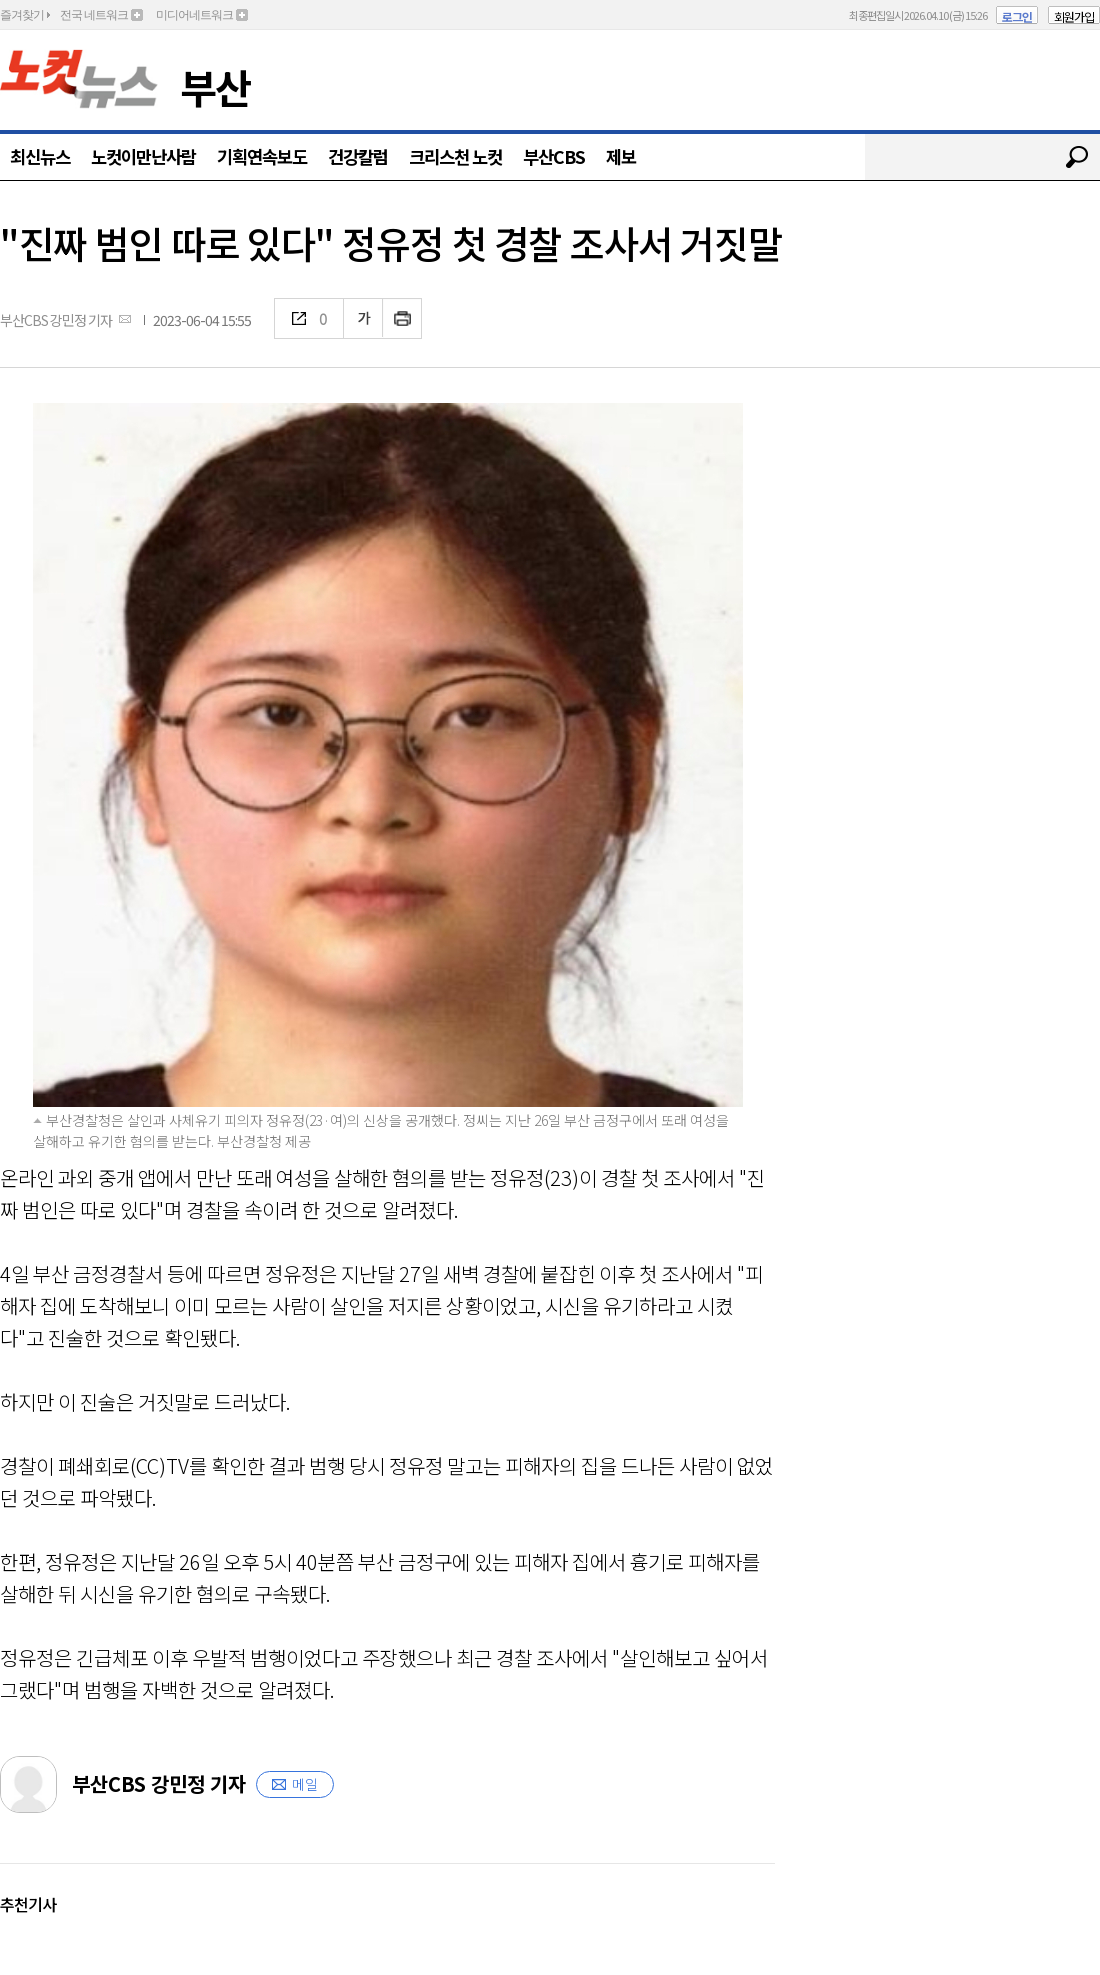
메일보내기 (125, 318)
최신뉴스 (40, 156)
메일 (305, 1784)
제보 (621, 156)
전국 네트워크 (94, 15)
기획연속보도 (262, 156)
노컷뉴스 (79, 79)
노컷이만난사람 (143, 156)
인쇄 (402, 318)
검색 (1077, 157)
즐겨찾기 (22, 15)
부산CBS (554, 156)
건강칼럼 (358, 156)
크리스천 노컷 (455, 156)
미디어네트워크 (194, 15)
